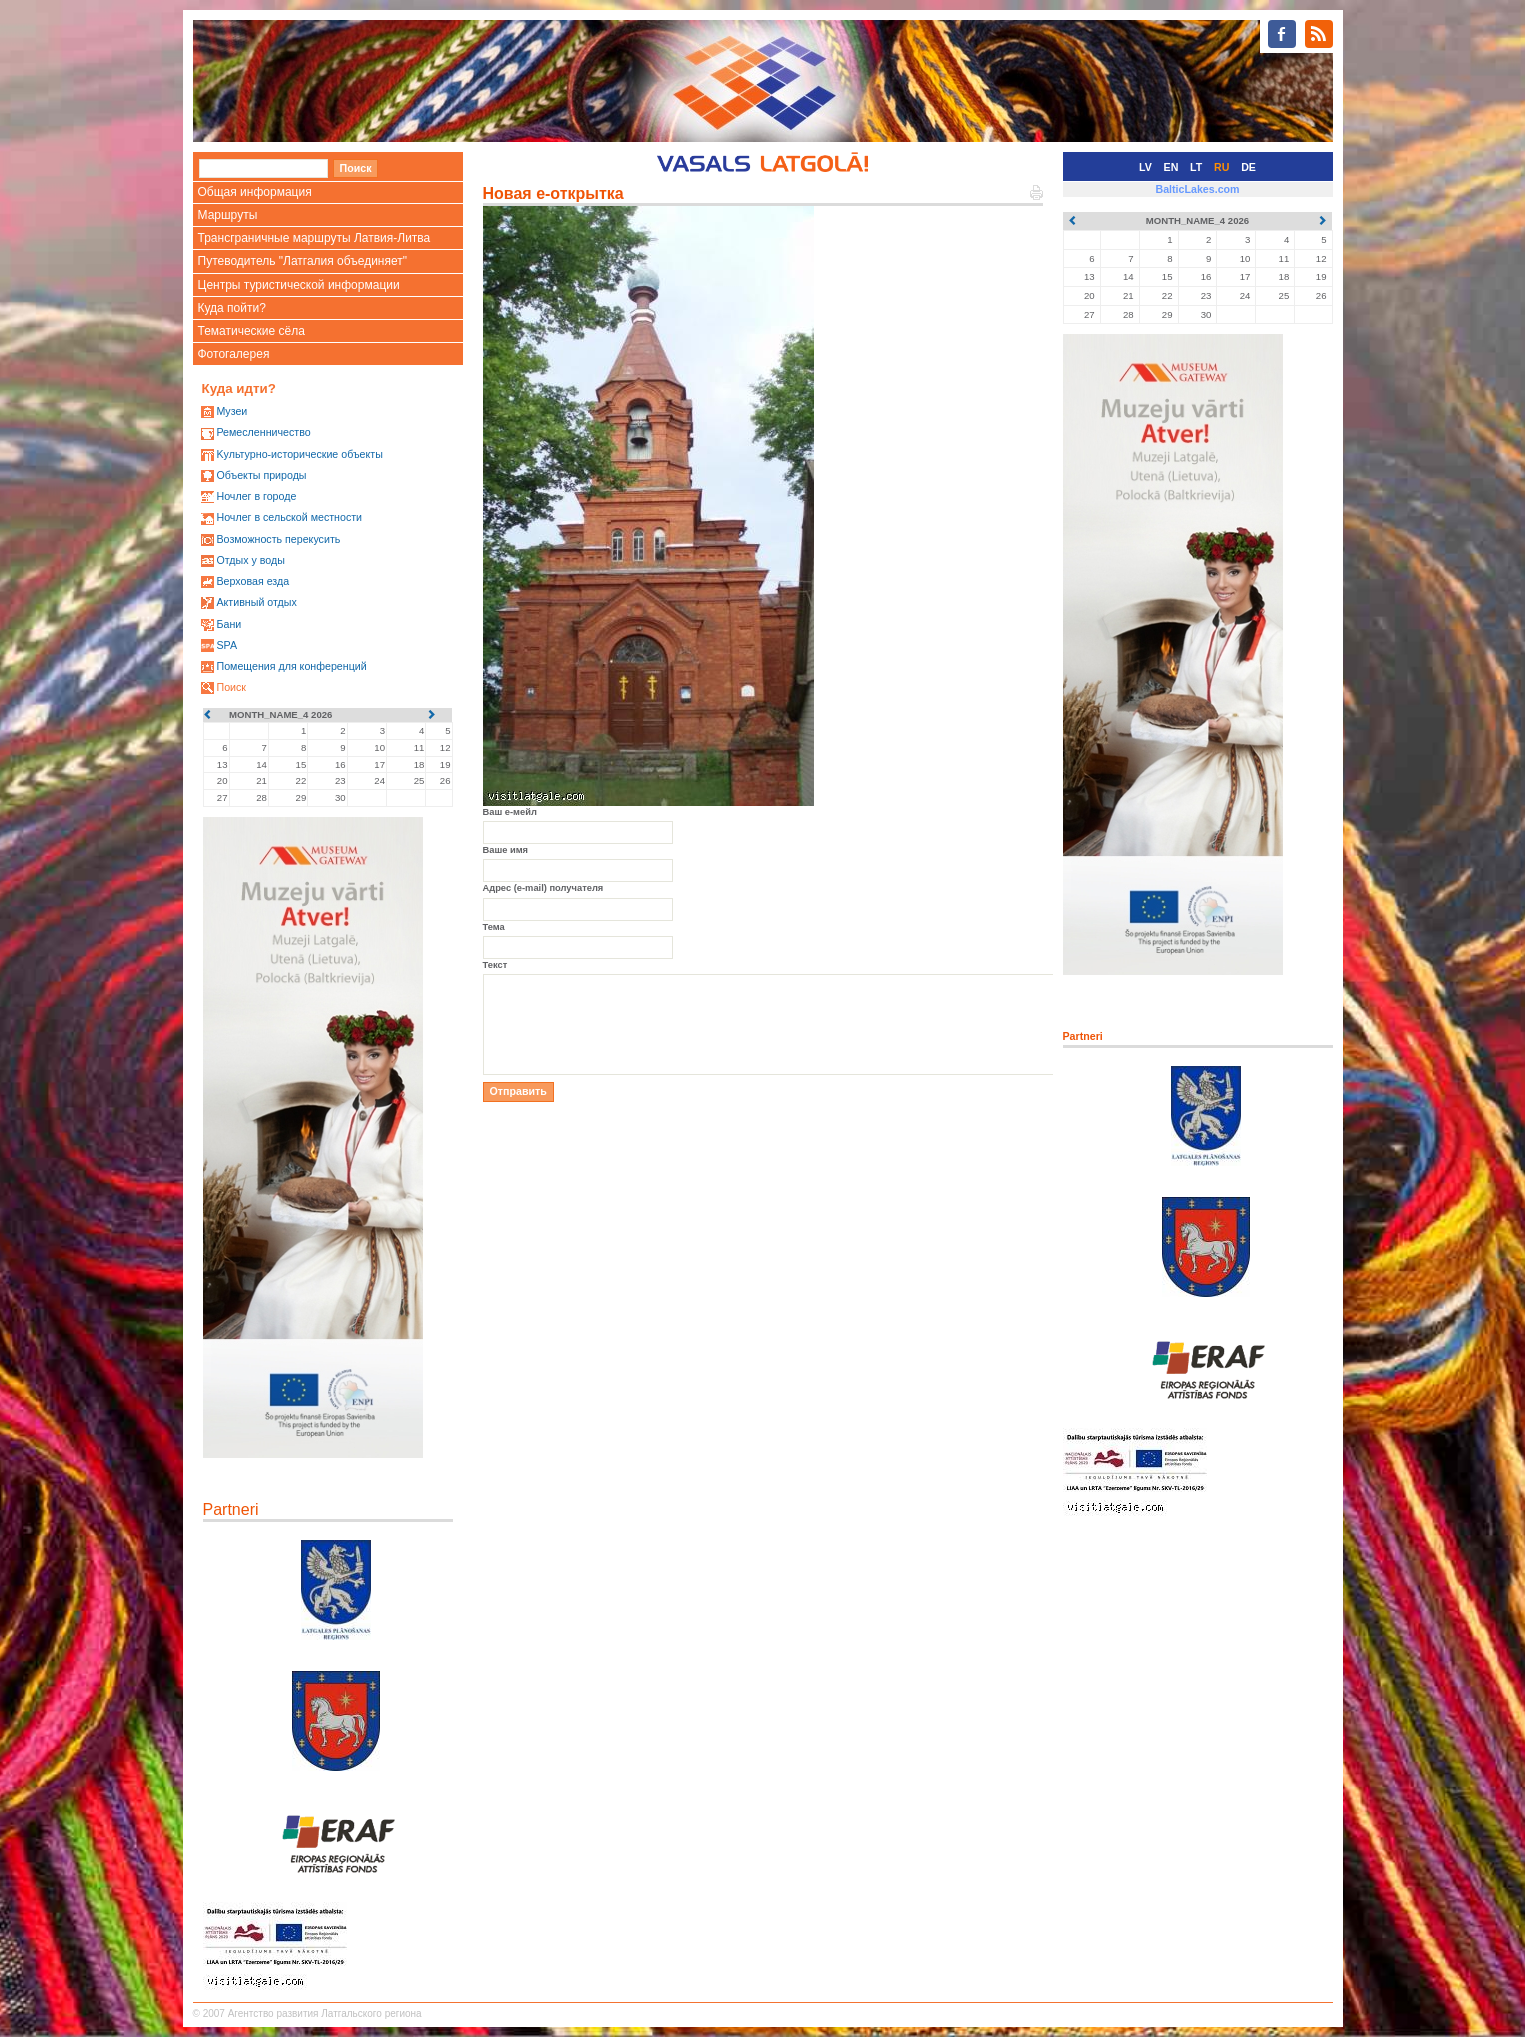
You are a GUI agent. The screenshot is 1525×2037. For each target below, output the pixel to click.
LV (1145, 167)
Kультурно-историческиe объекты (299, 454)
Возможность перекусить (278, 539)
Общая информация (255, 192)
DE (1248, 167)
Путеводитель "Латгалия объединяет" (303, 261)
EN (1171, 167)
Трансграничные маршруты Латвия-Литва (314, 238)
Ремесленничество (263, 432)
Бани (228, 624)
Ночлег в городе (256, 496)
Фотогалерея (234, 354)
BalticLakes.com (1197, 189)
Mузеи (231, 411)
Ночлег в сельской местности (289, 517)
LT (1196, 167)
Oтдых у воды (250, 560)
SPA (226, 645)
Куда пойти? (232, 308)
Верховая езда (252, 581)
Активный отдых (256, 602)
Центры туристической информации (299, 285)
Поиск (231, 687)
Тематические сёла (251, 331)
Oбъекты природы (261, 475)
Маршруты (228, 215)
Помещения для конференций (291, 666)
